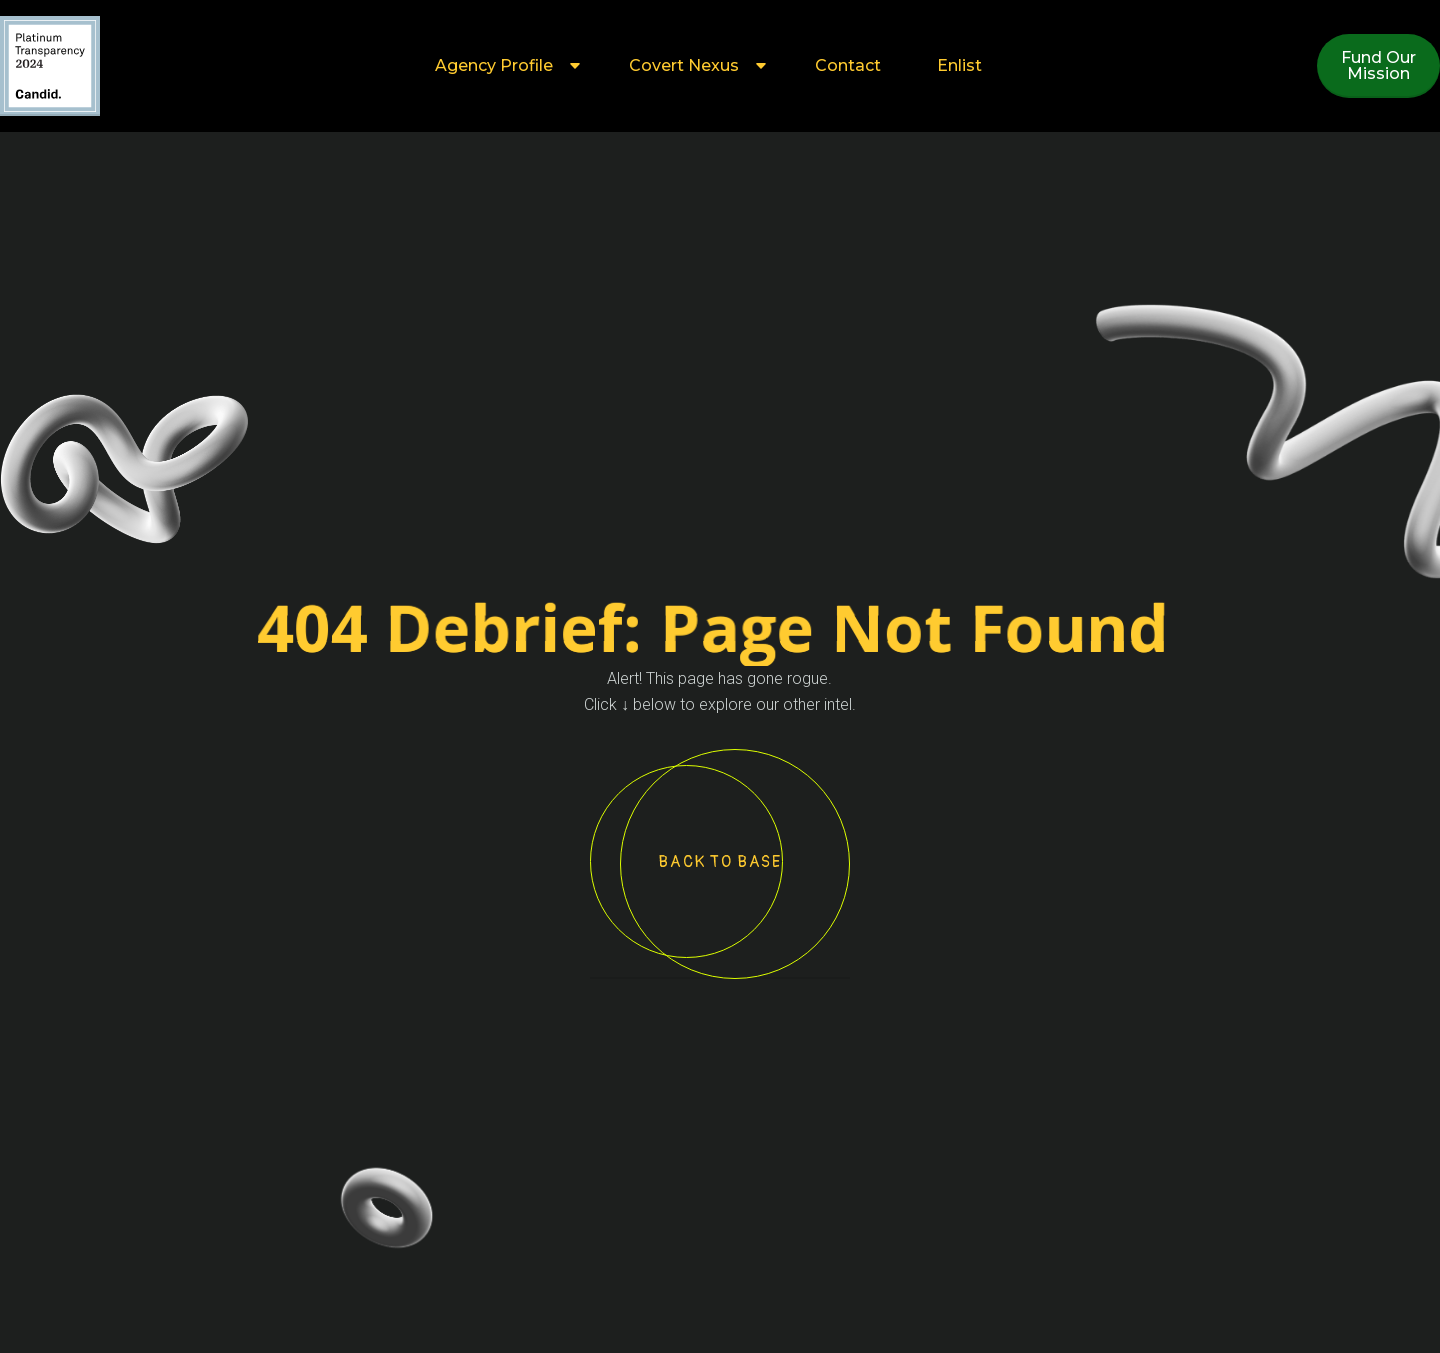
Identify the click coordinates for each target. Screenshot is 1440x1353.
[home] (50, 66)
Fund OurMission (1378, 65)
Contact (848, 65)
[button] (504, 66)
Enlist (959, 65)
